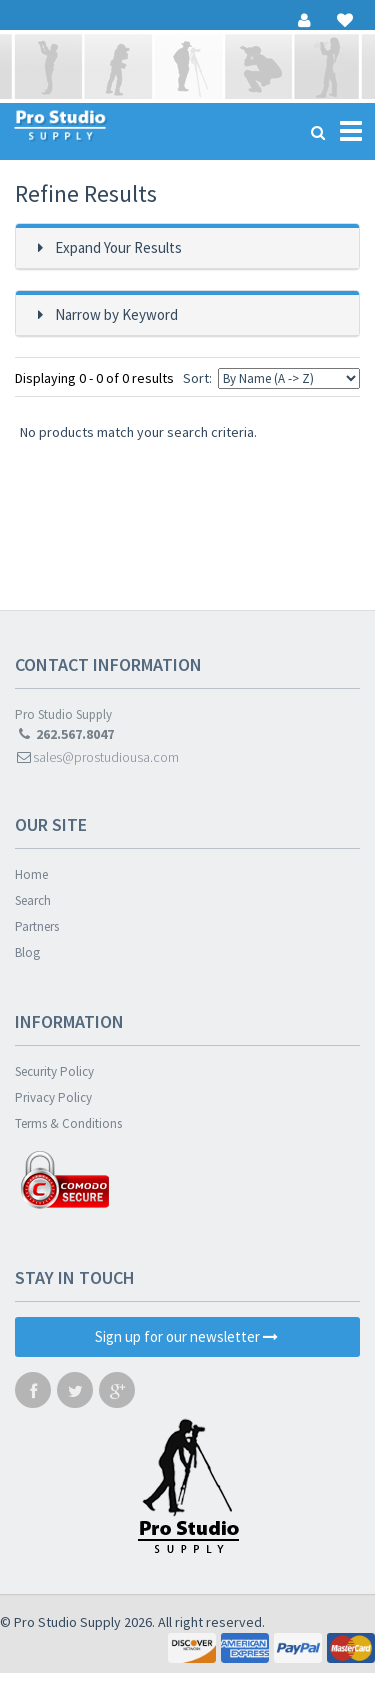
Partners (37, 926)
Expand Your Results (118, 247)
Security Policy (54, 1071)
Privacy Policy (53, 1097)
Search (33, 900)
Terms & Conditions (68, 1123)
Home (31, 874)
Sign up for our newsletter (187, 1336)
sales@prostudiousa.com (97, 757)
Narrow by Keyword (116, 314)
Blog (27, 952)
